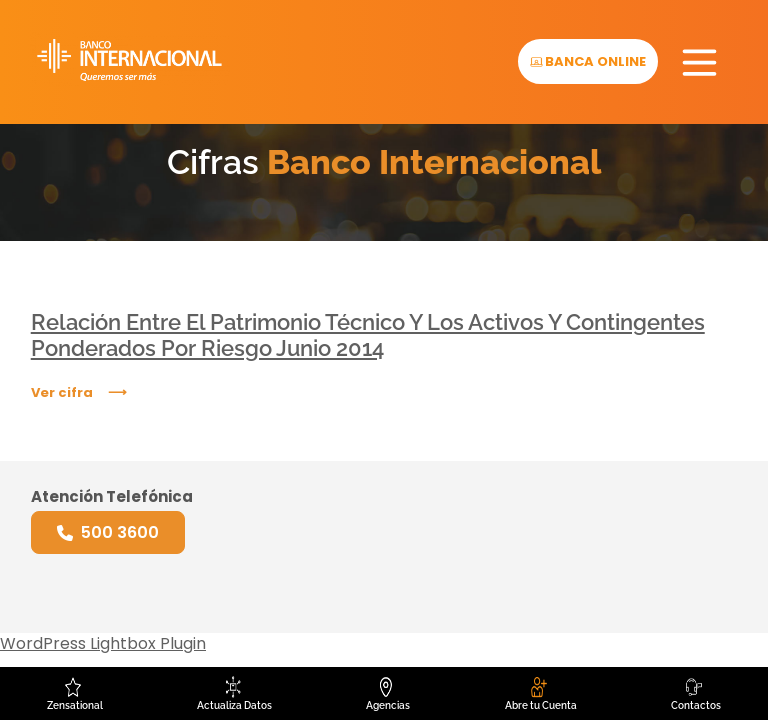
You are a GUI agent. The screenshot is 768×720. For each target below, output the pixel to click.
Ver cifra (62, 392)
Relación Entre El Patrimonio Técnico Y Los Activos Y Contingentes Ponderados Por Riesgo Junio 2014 (368, 335)
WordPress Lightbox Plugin (103, 643)
